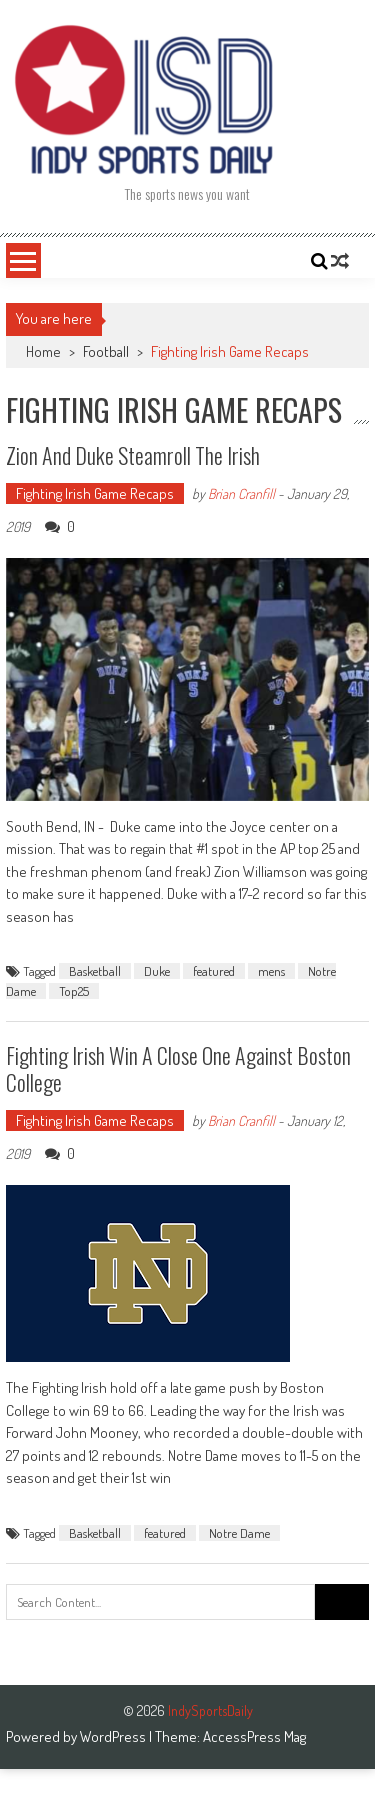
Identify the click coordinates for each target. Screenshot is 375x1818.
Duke (157, 971)
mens (271, 971)
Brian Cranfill (241, 493)
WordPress (114, 1736)
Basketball (95, 971)
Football (106, 351)
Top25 (74, 991)
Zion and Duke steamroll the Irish (133, 455)
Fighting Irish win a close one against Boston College (178, 1068)
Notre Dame (239, 1533)
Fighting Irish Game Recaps (95, 493)
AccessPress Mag (254, 1736)
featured (214, 971)
